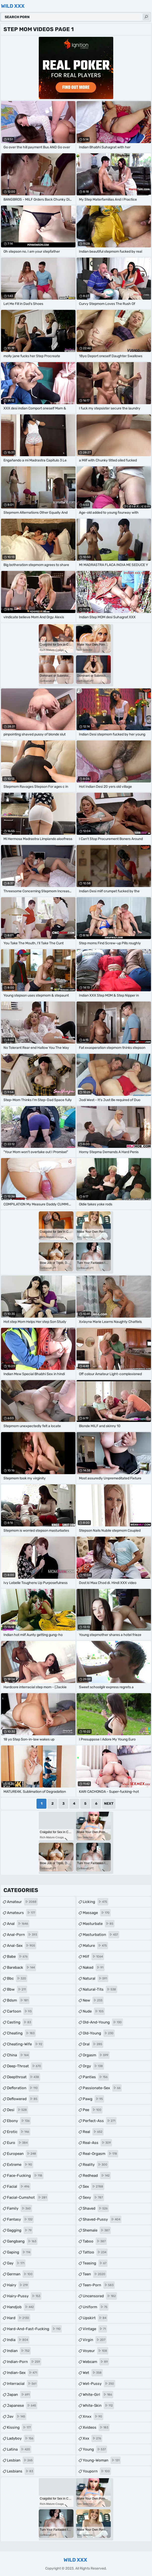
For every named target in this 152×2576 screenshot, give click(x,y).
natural (95, 1978)
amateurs (21, 1912)
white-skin (98, 2405)
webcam (96, 2361)
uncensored (100, 2296)
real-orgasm (100, 2153)
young (95, 2449)
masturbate (98, 1923)
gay (16, 2263)
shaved (96, 2208)
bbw (17, 1989)
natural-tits (100, 1989)
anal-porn (22, 1934)
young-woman (102, 2460)
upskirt (95, 2318)
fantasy (20, 2219)
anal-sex (21, 1945)
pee (93, 2110)
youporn (97, 2471)
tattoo (95, 2252)
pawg (93, 2099)
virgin (95, 2340)
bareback (21, 1967)
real (93, 2131)
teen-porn (99, 2285)
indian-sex (22, 2372)
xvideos (96, 2427)
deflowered (22, 2099)
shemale (97, 2230)
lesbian (20, 2460)
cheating (21, 2033)
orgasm (96, 2055)
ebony (19, 2121)
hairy (18, 2285)
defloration (23, 2088)
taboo (95, 2241)
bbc (17, 1978)
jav (16, 2416)
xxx (92, 2438)
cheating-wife (25, 2044)
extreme (20, 2164)
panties (96, 2077)
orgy (93, 2066)
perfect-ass (99, 2121)
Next (109, 1803)
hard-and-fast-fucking (34, 2329)
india (18, 2340)
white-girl (98, 2394)
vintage (95, 2329)
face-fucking (25, 2175)
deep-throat (24, 2066)
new (93, 2000)
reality (96, 2164)
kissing (19, 2427)
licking (95, 1901)
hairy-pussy (24, 2296)
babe (18, 1956)
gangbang (22, 2241)
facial (19, 2186)
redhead (97, 2175)
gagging (20, 2230)
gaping (19, 2252)
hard (18, 2318)
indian (19, 2350)
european (22, 2153)
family (19, 2208)
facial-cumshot (27, 2197)
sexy (93, 2197)
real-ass (97, 2142)
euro (18, 2142)
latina (19, 2449)
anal (18, 1923)
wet (93, 2372)
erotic (18, 2131)
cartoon (20, 2011)
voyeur (95, 2350)
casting (19, 2022)
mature (95, 1945)
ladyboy (21, 2438)
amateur (22, 1901)
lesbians (20, 2471)
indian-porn (24, 2361)
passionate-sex (102, 2088)
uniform (96, 2307)
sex (93, 2186)
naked (94, 1967)
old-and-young (103, 2022)
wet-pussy (99, 2383)
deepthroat (23, 2077)
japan (19, 2394)
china (18, 2055)
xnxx (93, 2416)
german (20, 2274)
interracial (22, 2383)
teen (95, 2274)
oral (93, 2044)
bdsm (18, 2000)
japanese (22, 2405)
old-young (99, 2033)
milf (93, 1956)
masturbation (101, 1934)
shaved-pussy (102, 2219)
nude (94, 2011)
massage (97, 1912)
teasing (95, 2263)
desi (17, 2110)
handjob (21, 2307)
